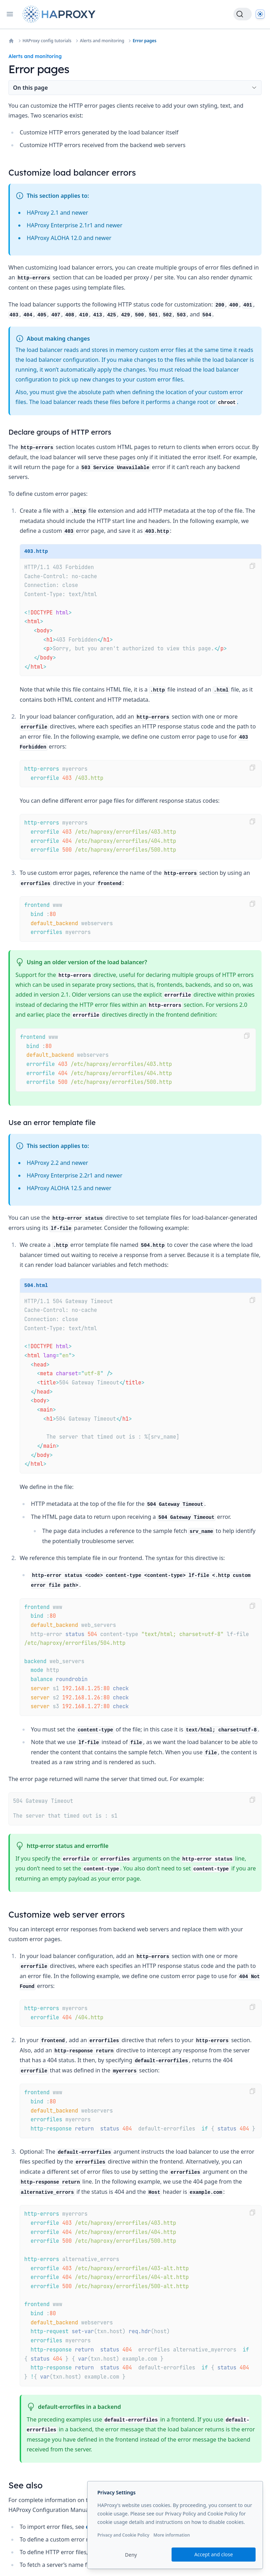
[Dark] (260, 14)
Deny (131, 2554)
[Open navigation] (10, 14)
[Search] (242, 14)
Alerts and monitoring (102, 41)
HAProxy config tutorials (46, 41)
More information (171, 2535)
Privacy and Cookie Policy (123, 2535)
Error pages (144, 41)
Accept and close (213, 2554)
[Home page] (60, 14)
